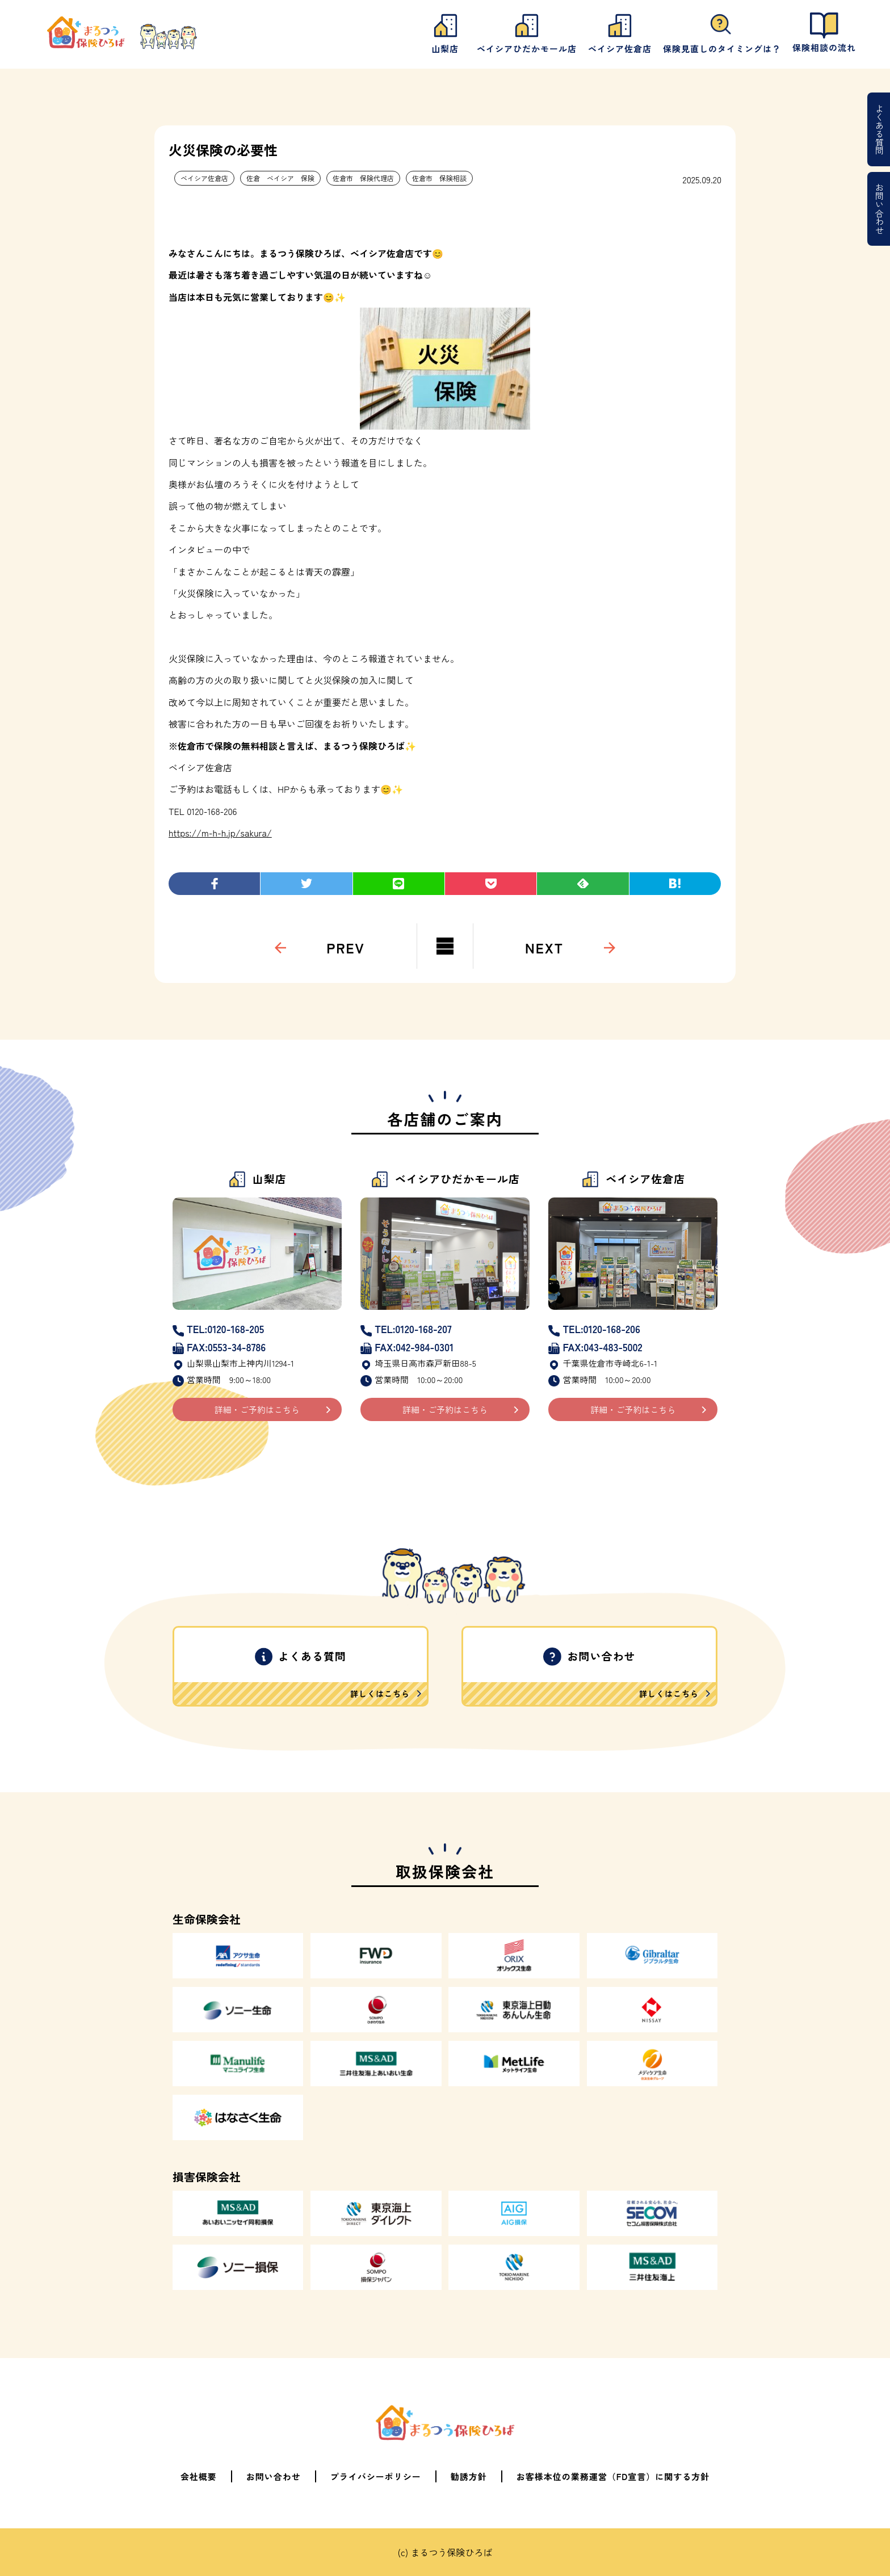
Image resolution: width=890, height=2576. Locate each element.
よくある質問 (879, 129)
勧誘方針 (469, 2476)
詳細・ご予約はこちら (257, 1409)
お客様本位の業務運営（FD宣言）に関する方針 (613, 2476)
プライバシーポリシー (375, 2476)
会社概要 (198, 2476)
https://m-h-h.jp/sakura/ (220, 832)
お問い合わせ (879, 208)
